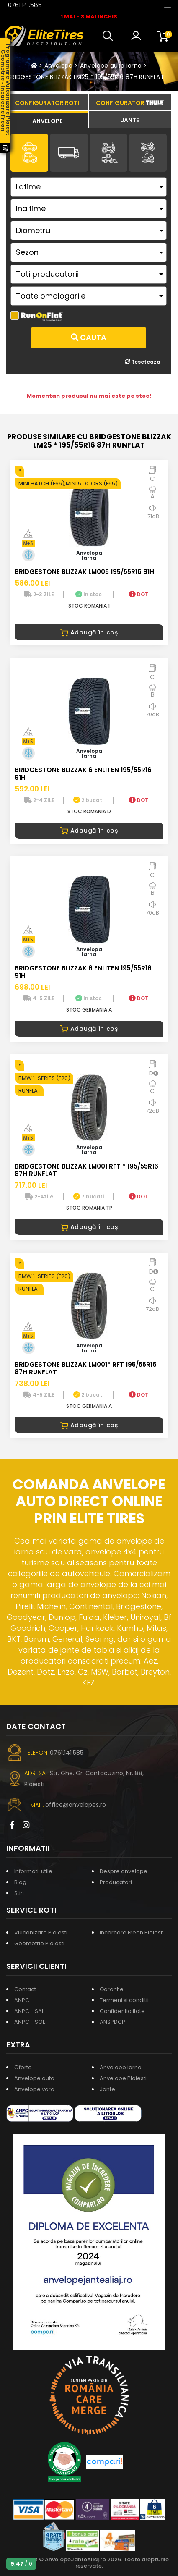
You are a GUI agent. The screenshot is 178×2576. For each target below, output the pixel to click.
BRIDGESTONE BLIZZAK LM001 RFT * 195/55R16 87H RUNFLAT (86, 1170)
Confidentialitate (122, 2011)
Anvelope (58, 65)
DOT (138, 594)
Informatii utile (33, 1871)
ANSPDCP (112, 2022)
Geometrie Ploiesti (39, 1943)
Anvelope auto (34, 2078)
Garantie (112, 1989)
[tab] (47, 119)
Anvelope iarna (121, 2067)
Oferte (23, 2067)
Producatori (116, 1882)
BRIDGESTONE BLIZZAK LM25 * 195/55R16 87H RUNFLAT (86, 77)
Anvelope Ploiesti (123, 2078)
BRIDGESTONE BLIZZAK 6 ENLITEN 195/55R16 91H (83, 773)
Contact (25, 1989)
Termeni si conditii (124, 2000)
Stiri (19, 1893)
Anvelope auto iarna (111, 65)
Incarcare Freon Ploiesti (132, 1933)
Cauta (88, 337)
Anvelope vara (34, 2089)
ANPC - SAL (29, 2011)
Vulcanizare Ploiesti (40, 1933)
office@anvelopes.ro (75, 1804)
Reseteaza (142, 361)
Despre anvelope (123, 1871)
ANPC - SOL (29, 2022)
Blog (20, 1882)
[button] (110, 36)
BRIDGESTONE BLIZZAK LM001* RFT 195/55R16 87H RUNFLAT (86, 1368)
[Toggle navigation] (167, 4)
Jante (107, 2089)
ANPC (21, 2000)
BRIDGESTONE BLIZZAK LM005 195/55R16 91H (84, 571)
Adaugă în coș (89, 632)
